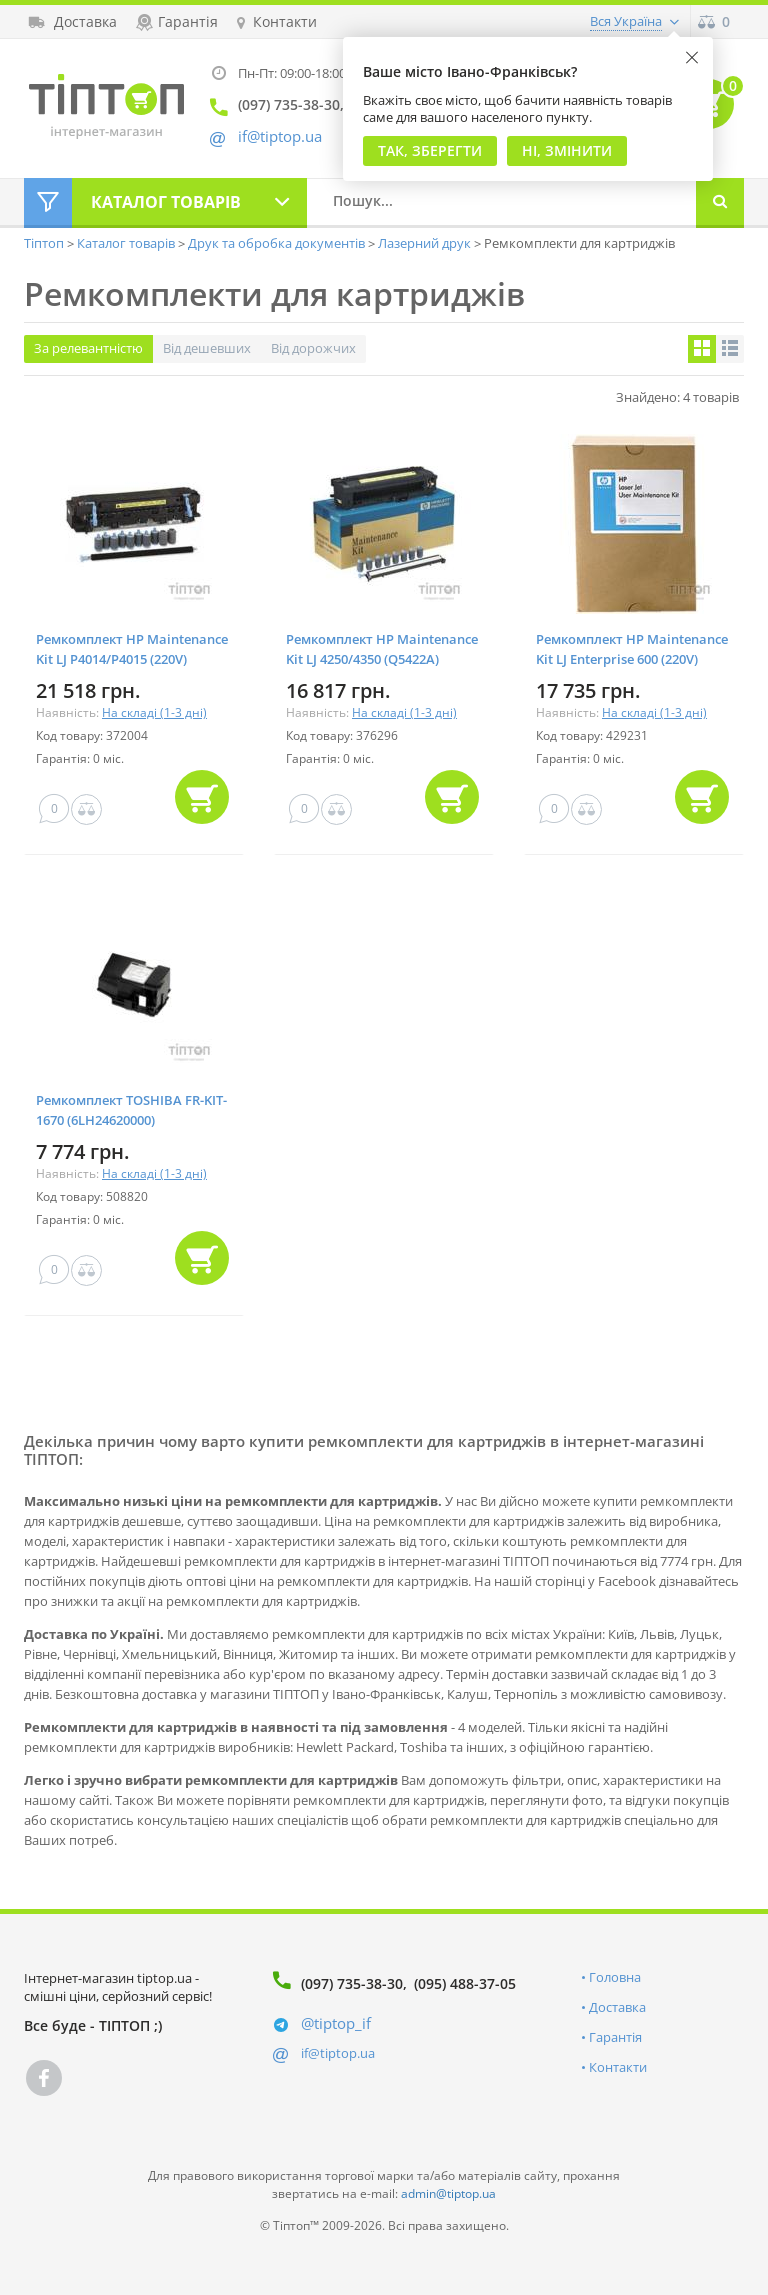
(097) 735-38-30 (352, 1983)
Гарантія (615, 2037)
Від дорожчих (313, 348)
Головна (615, 1977)
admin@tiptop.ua (448, 2193)
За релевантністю (88, 348)
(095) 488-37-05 (465, 1983)
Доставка (617, 2007)
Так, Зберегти (430, 150)
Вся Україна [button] (626, 21)
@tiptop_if (336, 2023)
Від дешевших (207, 348)
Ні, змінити (567, 150)
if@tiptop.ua (338, 2053)
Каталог (166, 202)
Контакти (618, 2067)
